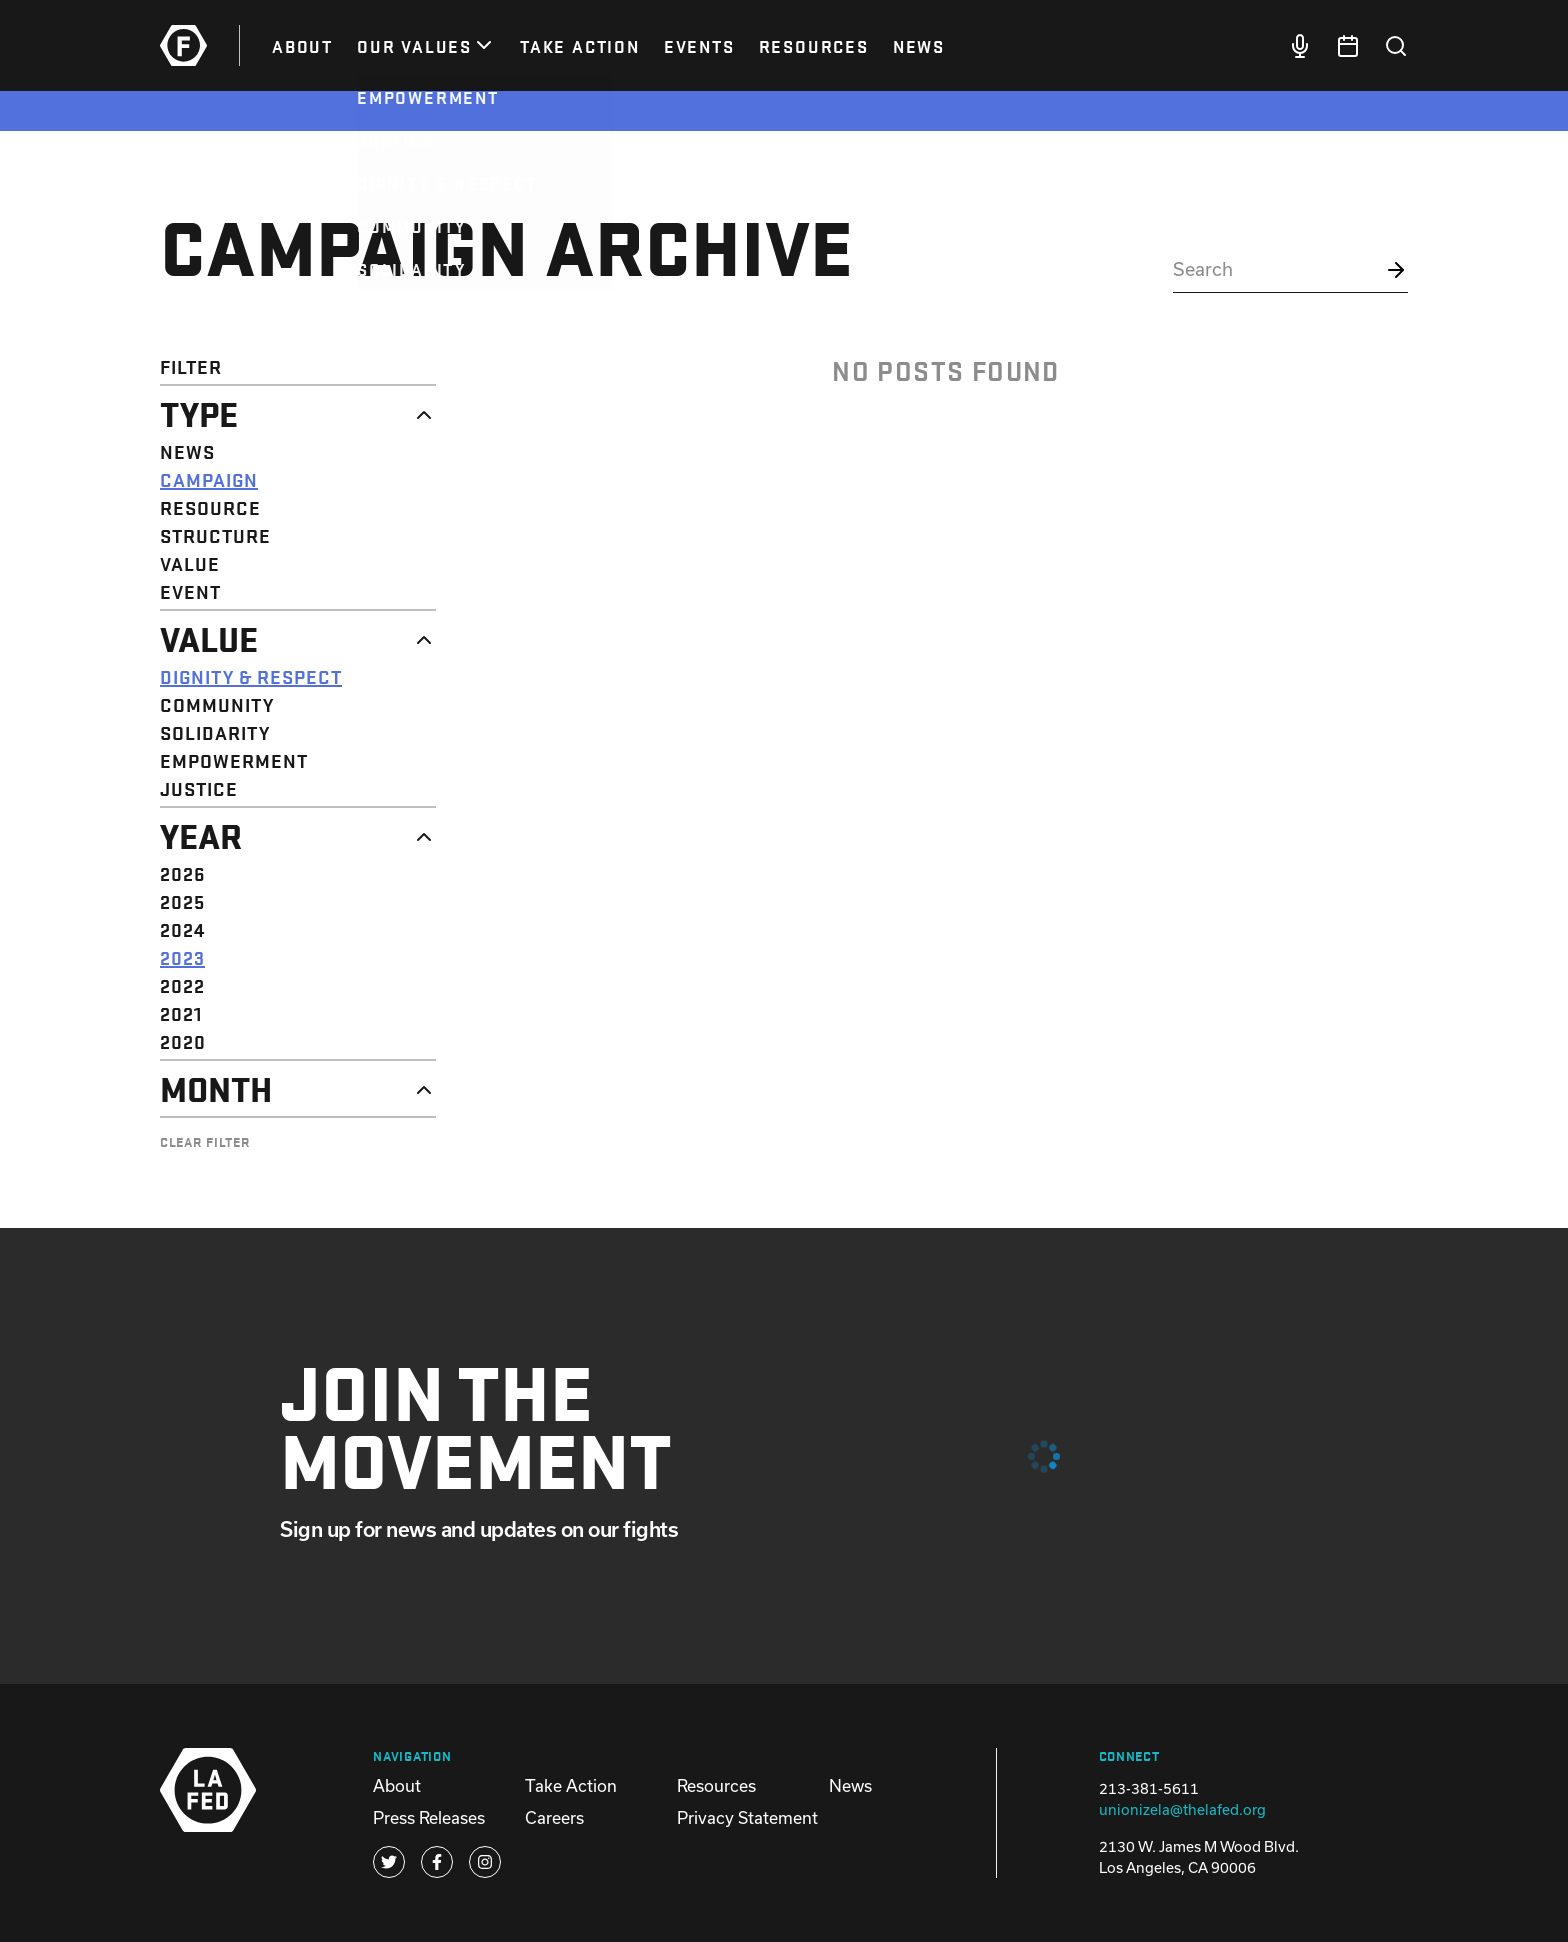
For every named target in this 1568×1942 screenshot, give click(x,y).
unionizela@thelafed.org (1182, 1809)
